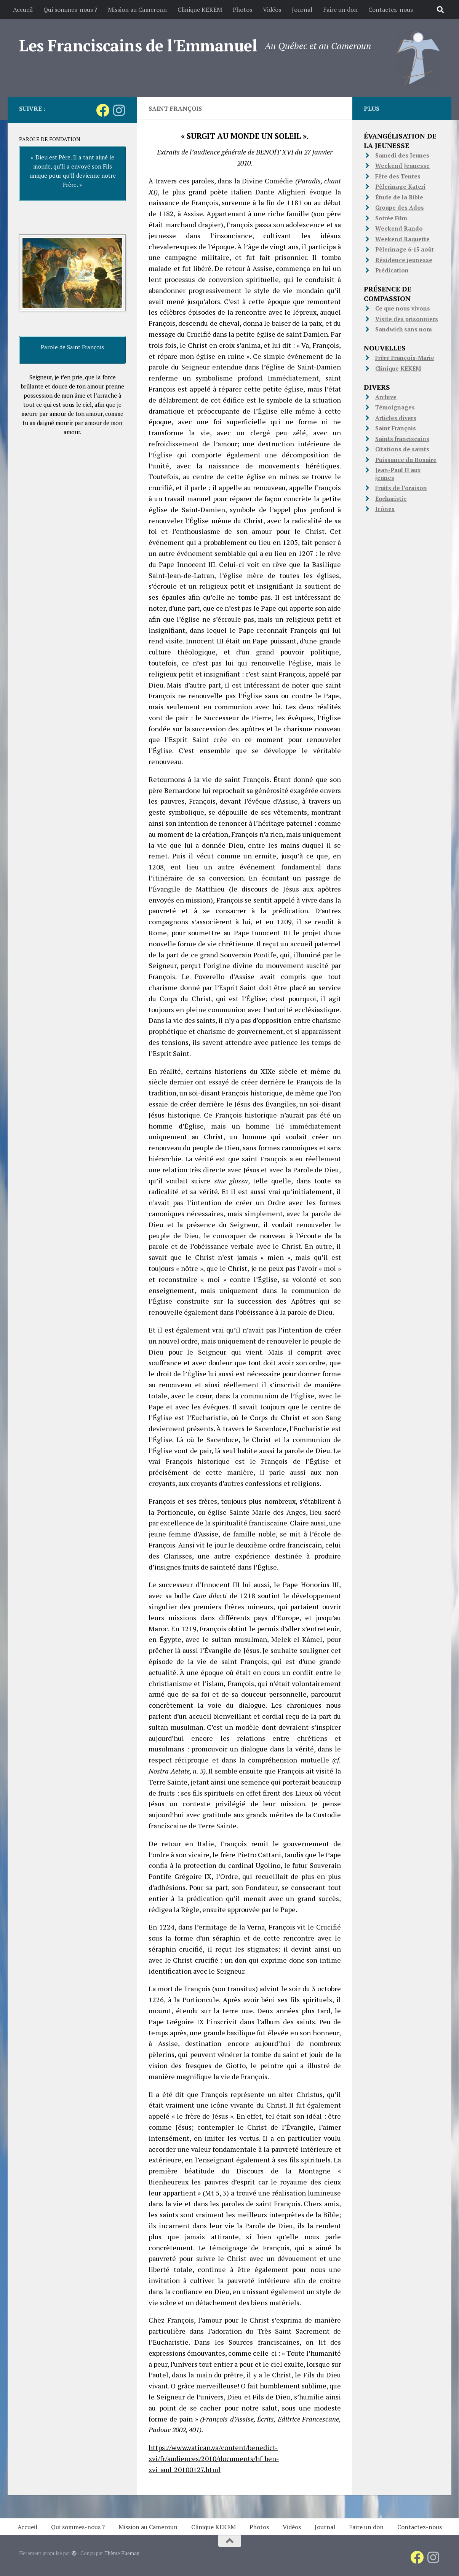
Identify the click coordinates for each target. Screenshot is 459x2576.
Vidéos (272, 9)
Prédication (392, 270)
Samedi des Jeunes (402, 155)
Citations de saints (402, 449)
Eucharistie (391, 498)
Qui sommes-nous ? (70, 9)
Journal (302, 9)
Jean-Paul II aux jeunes (398, 473)
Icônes (385, 509)
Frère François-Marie (404, 357)
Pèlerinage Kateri (400, 186)
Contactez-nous (390, 9)
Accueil (23, 9)
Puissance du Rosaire (406, 459)
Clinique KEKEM (200, 9)
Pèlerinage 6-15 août (404, 249)
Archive (386, 397)
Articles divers (395, 418)
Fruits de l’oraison (401, 488)
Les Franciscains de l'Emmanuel (138, 45)
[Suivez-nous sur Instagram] (119, 110)
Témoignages (395, 407)
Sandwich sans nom (403, 329)
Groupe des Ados (399, 207)
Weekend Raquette (402, 239)
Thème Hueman (121, 2553)
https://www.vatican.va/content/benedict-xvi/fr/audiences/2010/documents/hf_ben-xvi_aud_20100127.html (214, 2458)
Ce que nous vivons (402, 308)
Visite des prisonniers (406, 319)
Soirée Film (391, 218)
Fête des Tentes (398, 176)
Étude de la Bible (399, 197)
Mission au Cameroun (137, 9)
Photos (242, 9)
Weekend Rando (399, 228)
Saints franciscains (402, 439)
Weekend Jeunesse (402, 165)
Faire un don (340, 9)
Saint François (395, 428)
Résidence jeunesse (403, 260)
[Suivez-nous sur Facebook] (102, 110)
